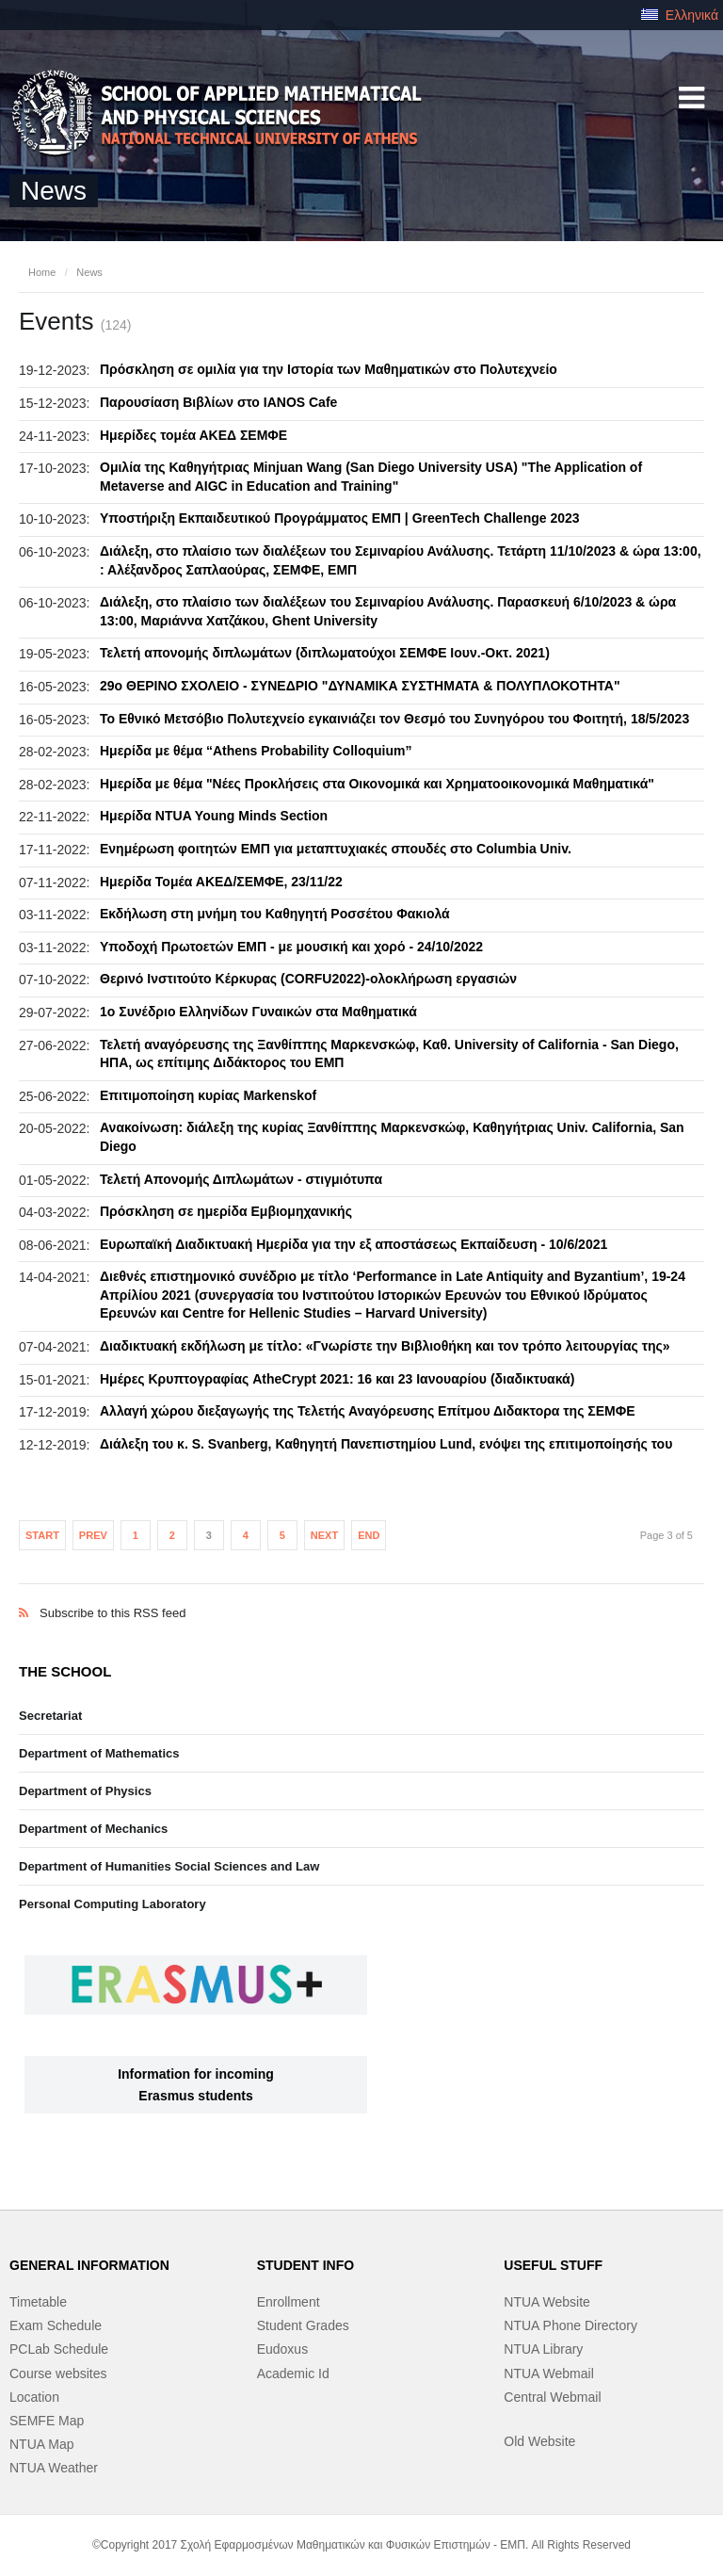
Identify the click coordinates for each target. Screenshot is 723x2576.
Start (42, 1535)
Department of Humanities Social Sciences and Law (169, 1866)
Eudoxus (282, 2349)
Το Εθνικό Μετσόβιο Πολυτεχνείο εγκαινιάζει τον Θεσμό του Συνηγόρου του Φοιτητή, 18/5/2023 (394, 718)
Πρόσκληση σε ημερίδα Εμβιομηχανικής (226, 1211)
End (368, 1535)
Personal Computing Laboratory (112, 1904)
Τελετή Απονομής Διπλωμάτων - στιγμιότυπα (241, 1179)
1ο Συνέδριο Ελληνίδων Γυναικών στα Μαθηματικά (258, 1011)
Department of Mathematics (99, 1753)
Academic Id (293, 2373)
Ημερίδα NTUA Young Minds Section (214, 815)
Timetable (38, 2301)
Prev (93, 1535)
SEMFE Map (46, 2420)
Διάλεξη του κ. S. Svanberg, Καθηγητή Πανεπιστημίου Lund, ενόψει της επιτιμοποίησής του (386, 1443)
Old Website (539, 2441)
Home (42, 272)
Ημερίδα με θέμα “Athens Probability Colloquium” (255, 750)
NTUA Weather (53, 2467)
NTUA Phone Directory (570, 2325)
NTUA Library (543, 2349)
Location (34, 2397)
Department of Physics (85, 1791)
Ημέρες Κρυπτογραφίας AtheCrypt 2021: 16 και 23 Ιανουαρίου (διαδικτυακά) (337, 1378)
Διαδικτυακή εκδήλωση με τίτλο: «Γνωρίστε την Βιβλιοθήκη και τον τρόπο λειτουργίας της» (385, 1345)
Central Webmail (552, 2397)
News (89, 272)
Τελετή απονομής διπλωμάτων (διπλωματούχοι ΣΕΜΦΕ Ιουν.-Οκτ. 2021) (325, 652)
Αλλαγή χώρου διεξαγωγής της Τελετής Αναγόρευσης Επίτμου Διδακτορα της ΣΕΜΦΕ (367, 1410)
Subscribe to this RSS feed (361, 1593)
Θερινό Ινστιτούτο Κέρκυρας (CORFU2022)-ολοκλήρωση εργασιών (308, 978)
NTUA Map (41, 2444)
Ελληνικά (679, 15)
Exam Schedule (55, 2325)
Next (324, 1535)
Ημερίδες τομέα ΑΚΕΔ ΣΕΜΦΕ (193, 435)
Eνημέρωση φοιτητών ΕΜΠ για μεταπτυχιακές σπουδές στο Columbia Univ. (335, 848)
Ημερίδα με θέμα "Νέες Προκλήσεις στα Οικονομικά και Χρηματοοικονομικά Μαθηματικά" (377, 783)
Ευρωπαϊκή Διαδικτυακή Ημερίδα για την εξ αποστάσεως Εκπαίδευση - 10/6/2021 (353, 1244)
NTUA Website (547, 2301)
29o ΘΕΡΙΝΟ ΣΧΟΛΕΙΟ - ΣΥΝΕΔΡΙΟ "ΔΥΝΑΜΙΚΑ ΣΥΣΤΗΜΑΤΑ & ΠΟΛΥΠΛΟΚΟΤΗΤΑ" (360, 685)
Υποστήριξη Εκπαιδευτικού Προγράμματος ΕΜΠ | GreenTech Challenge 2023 (340, 518)
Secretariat (50, 1716)
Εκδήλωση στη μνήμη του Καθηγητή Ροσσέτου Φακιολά (275, 913)
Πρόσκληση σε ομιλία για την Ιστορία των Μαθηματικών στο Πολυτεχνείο (328, 369)
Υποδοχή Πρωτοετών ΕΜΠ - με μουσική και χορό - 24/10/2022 (291, 946)
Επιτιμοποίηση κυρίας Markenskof (208, 1095)
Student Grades (303, 2325)
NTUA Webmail (548, 2373)
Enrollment (288, 2301)
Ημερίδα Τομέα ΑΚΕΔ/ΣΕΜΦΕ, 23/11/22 (221, 881)
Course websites (58, 2373)
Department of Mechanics (93, 1829)
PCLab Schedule (58, 2349)
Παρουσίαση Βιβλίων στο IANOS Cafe (218, 402)
